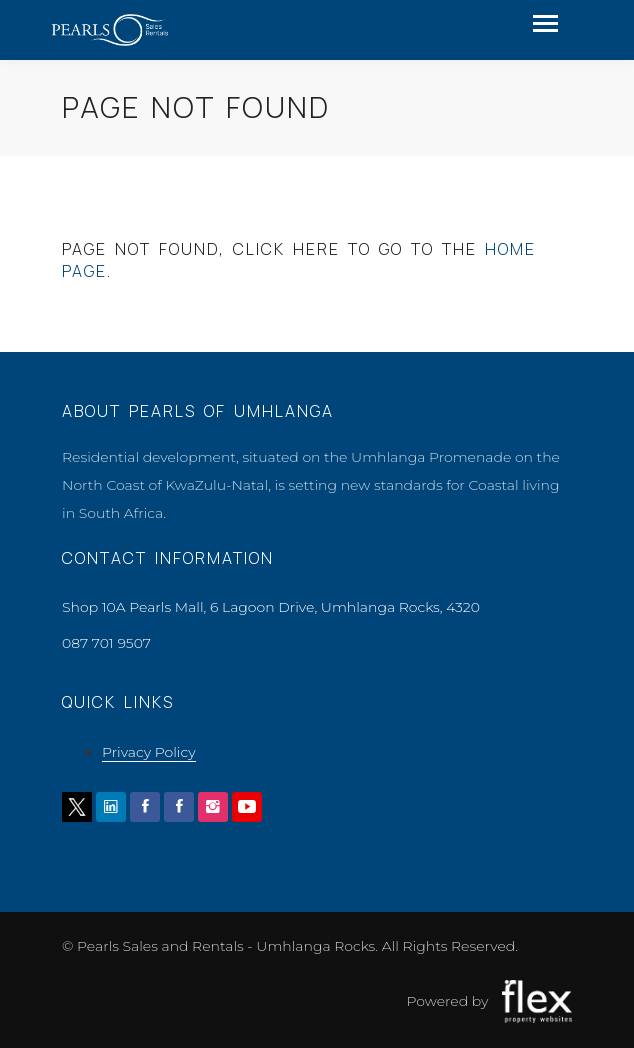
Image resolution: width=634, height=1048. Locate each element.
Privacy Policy (149, 752)
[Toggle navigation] (545, 25)
